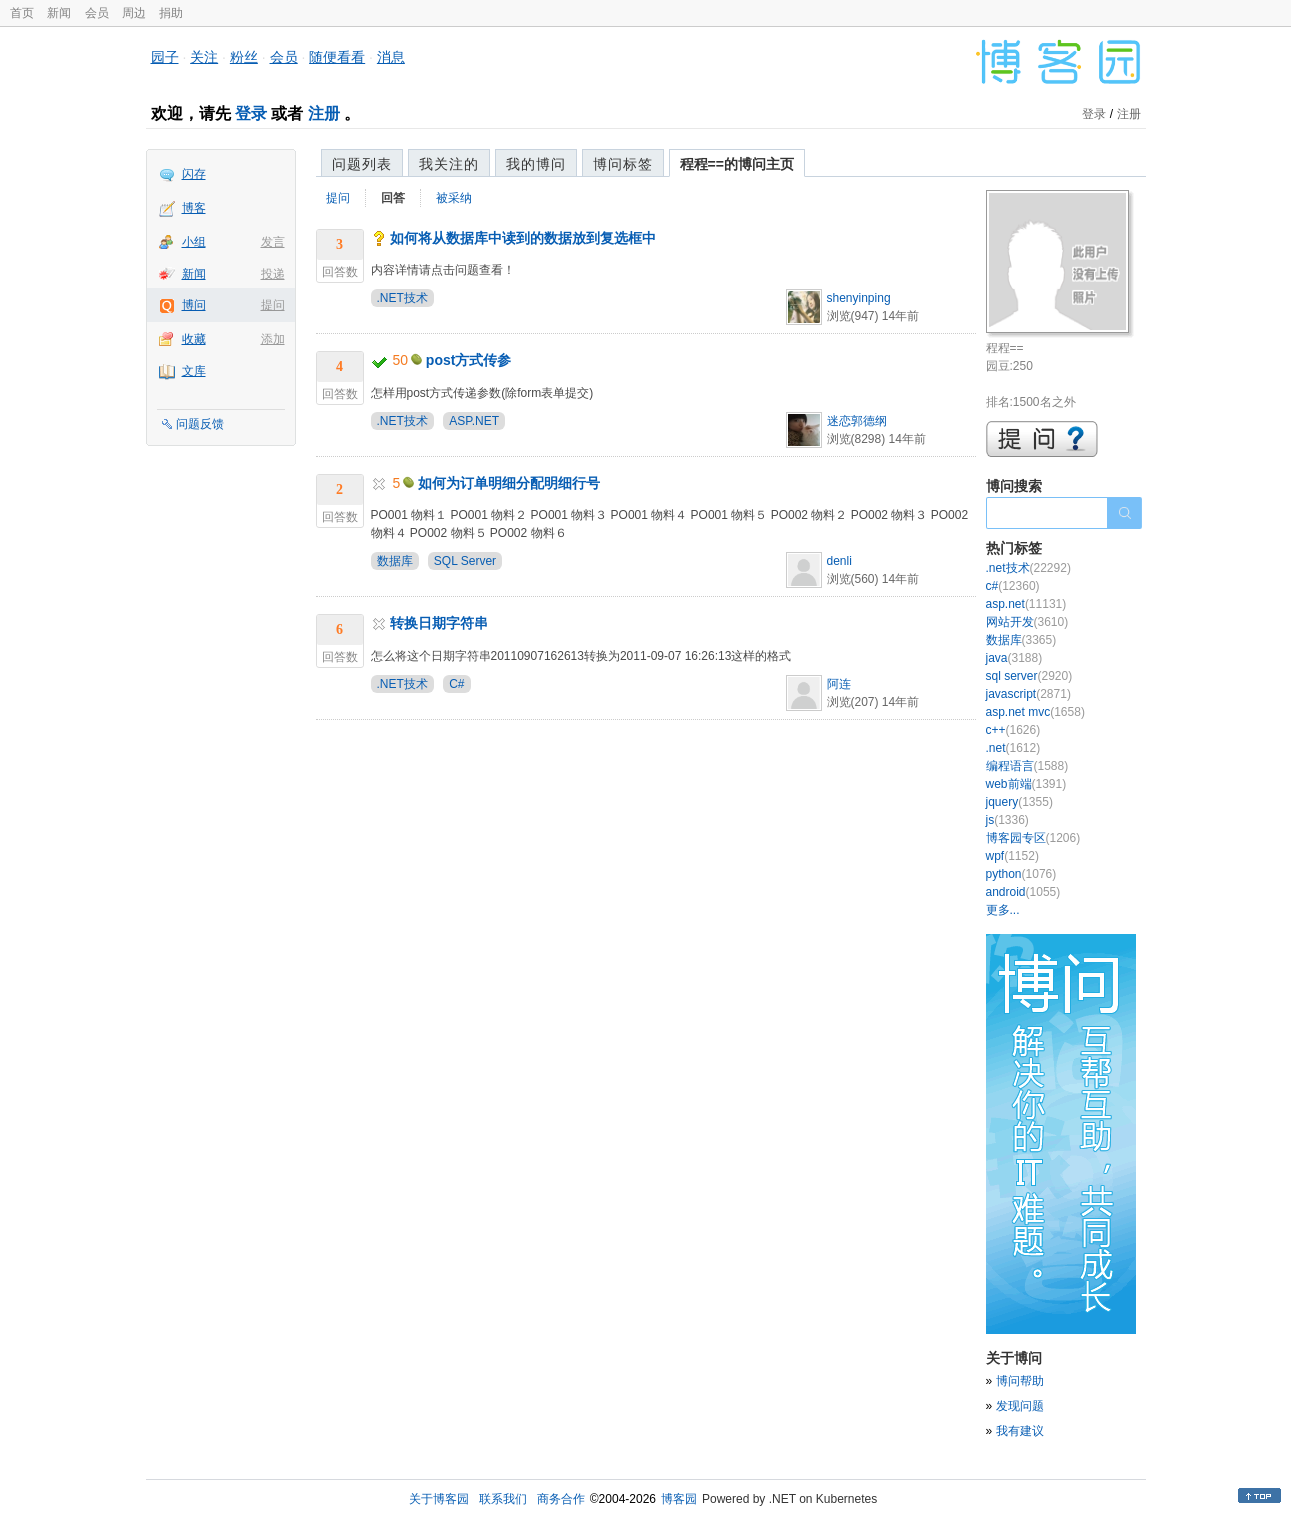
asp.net (1026, 604)
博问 (194, 305)
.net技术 (1028, 568)
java (1014, 658)
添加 (273, 339)
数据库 (395, 561)
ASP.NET (474, 421)
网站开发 (1027, 622)
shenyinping (859, 298)
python (1021, 874)
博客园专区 (1033, 838)
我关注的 (449, 164)
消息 (391, 57)
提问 (273, 305)
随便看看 (337, 57)
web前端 (1026, 784)
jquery (1019, 802)
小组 (194, 242)
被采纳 (454, 198)
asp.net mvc (1035, 712)
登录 (251, 113)
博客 (194, 208)
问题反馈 (200, 424)
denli (839, 561)
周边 (134, 13)
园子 (165, 57)
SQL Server (465, 561)
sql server (1029, 676)
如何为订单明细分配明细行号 (509, 483)
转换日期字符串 (439, 623)
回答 (393, 198)
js (1007, 820)
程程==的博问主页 (737, 164)
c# (1013, 586)
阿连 (839, 684)
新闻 (59, 13)
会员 (97, 13)
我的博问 (536, 164)
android (1023, 892)
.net (1013, 748)
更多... (1003, 910)
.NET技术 (402, 298)
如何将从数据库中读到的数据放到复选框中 (523, 238)
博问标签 (623, 164)
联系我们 (503, 1499)
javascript (1028, 694)
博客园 (679, 1499)
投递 (273, 274)
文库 (194, 371)
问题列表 (362, 164)
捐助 (171, 13)
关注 (204, 57)
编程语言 (1027, 766)
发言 (273, 242)
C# (456, 684)
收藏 (194, 339)
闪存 (194, 174)
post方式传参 (469, 360)
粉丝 (244, 57)
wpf (1012, 856)
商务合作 (561, 1499)
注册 (324, 113)
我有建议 (1020, 1431)
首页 (22, 13)
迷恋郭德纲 (857, 421)
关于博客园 (439, 1499)
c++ (1013, 730)
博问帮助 (1020, 1381)
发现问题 (1020, 1406)
